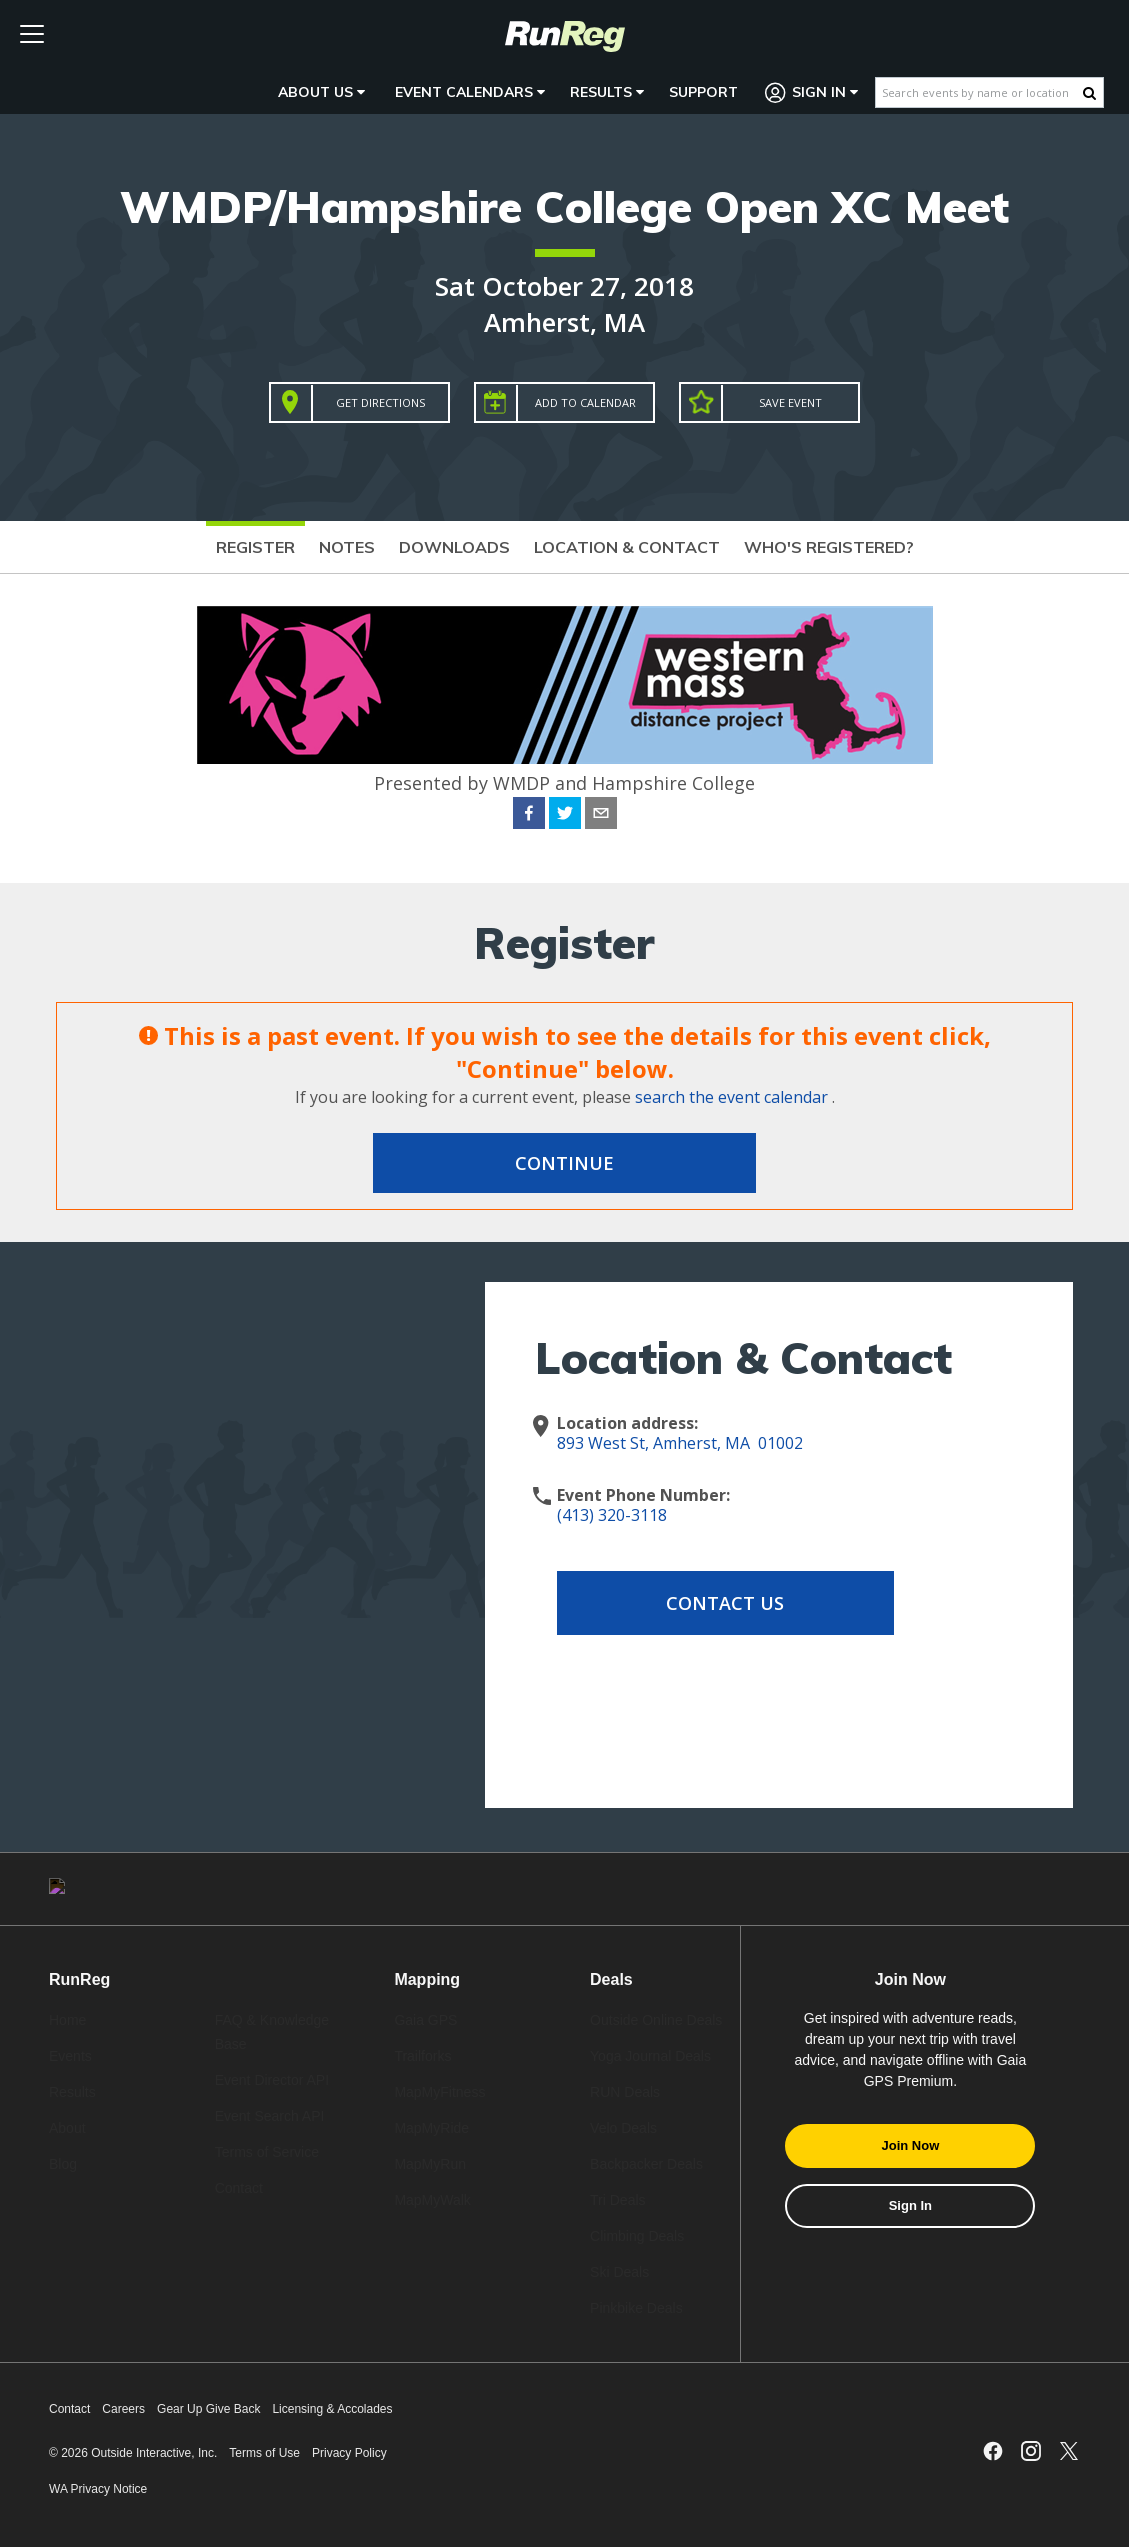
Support (703, 92)
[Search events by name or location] (979, 92)
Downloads (454, 547)
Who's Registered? (829, 547)
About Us (321, 92)
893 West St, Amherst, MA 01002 (680, 1443)
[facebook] (529, 816)
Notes (347, 547)
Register (255, 547)
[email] (601, 816)
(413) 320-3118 (612, 1515)
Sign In (812, 92)
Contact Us (717, 1603)
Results (607, 92)
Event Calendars (470, 92)
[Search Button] (1089, 93)
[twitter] (565, 816)
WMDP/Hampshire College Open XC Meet (564, 206)
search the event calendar (731, 1097)
